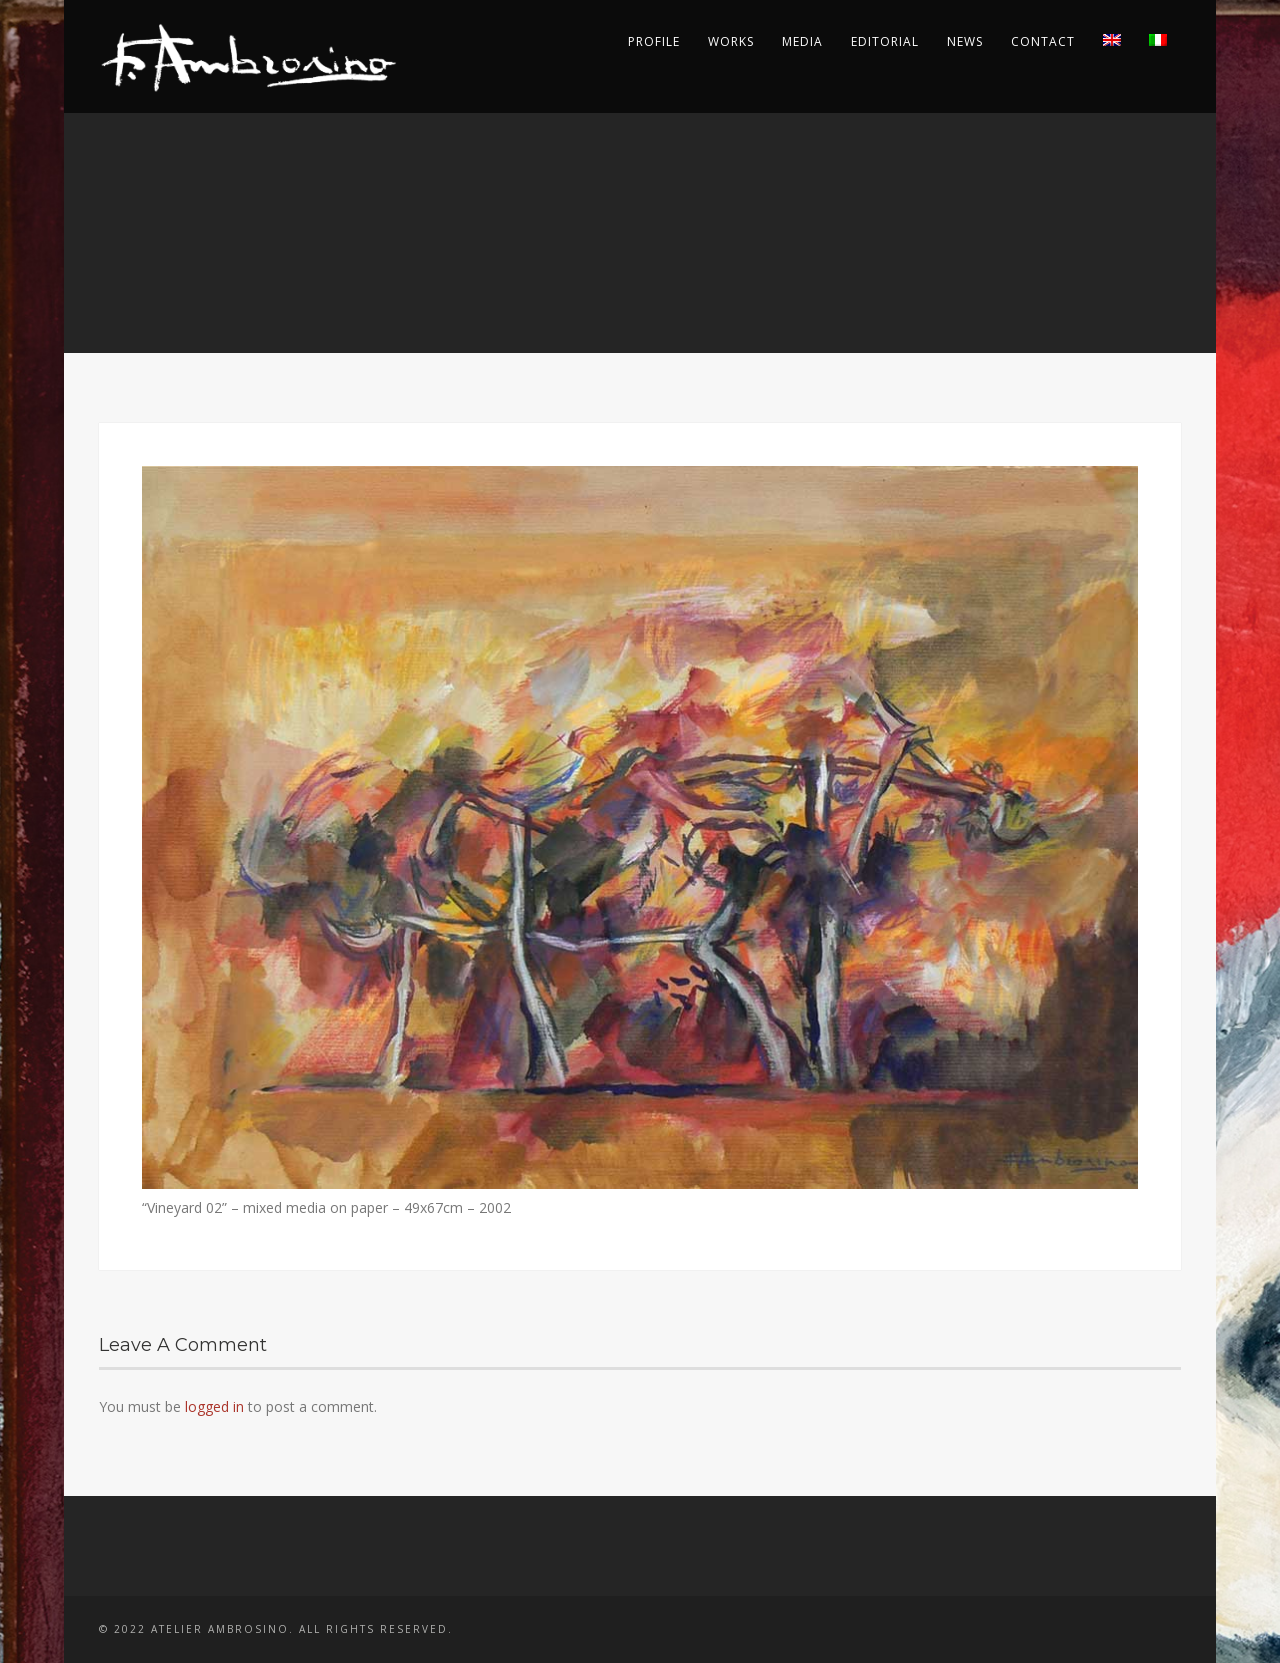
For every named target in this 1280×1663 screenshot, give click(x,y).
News (965, 41)
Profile (654, 41)
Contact (1043, 41)
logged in (214, 1406)
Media (802, 41)
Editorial (885, 41)
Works (731, 41)
